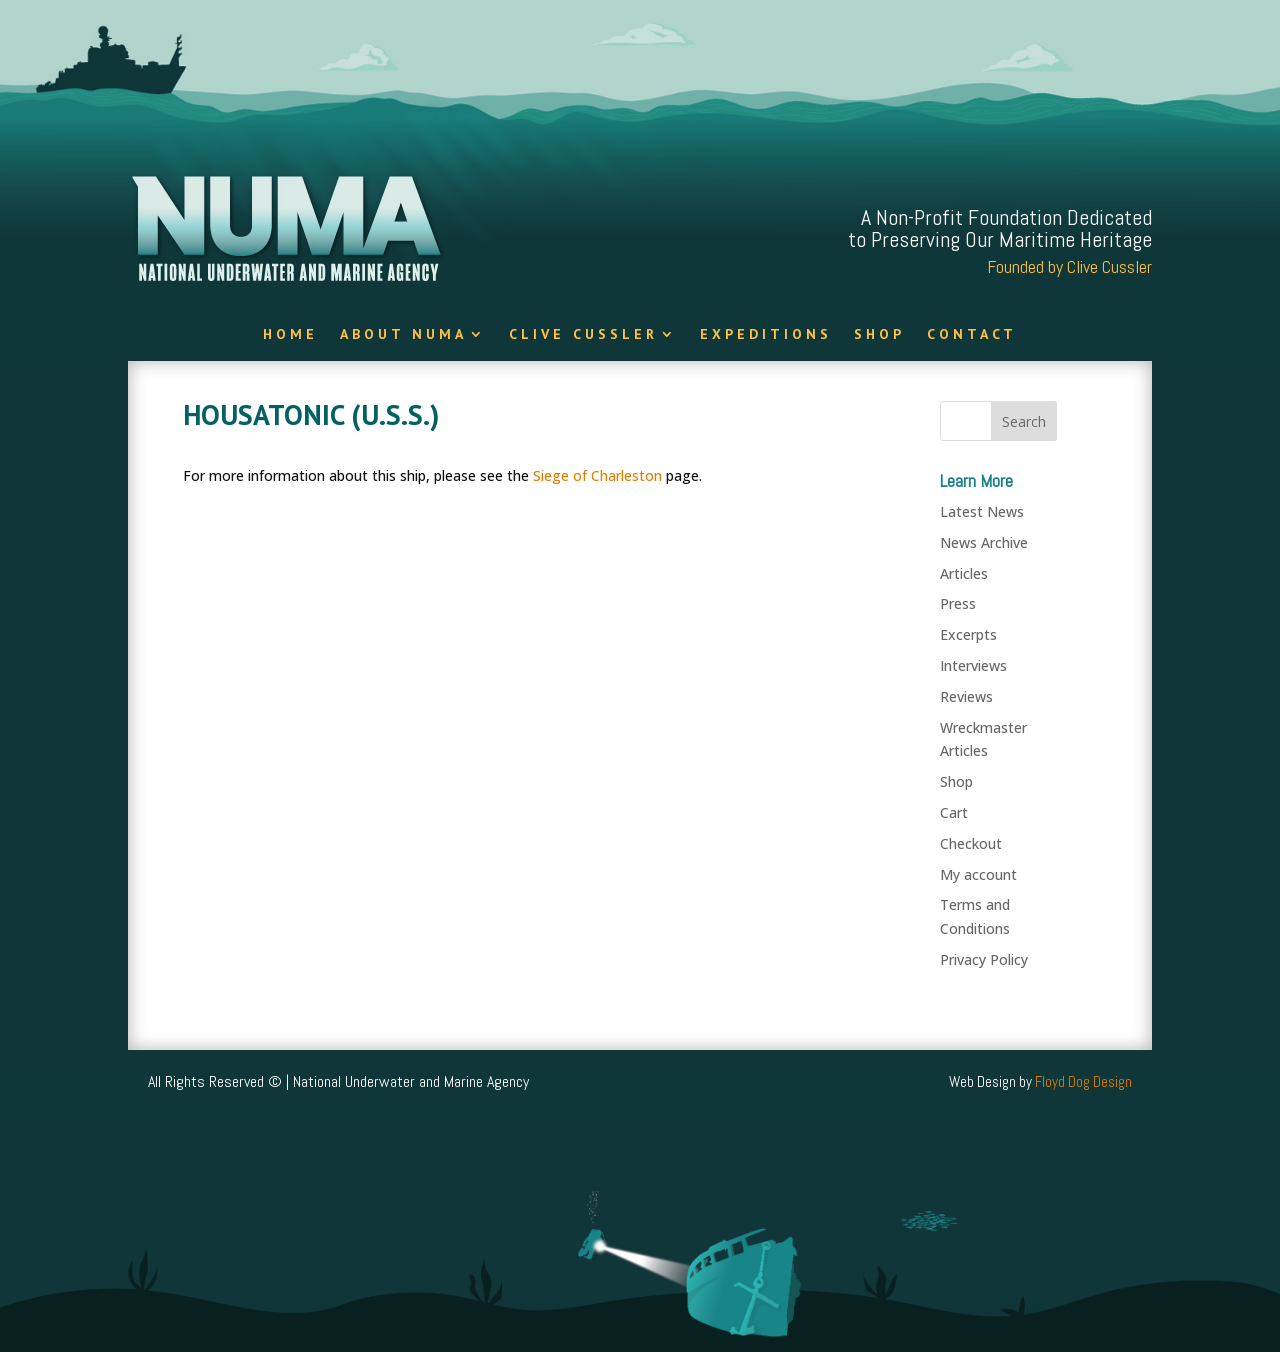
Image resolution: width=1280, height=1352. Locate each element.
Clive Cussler (583, 335)
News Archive (984, 542)
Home (290, 335)
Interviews (973, 665)
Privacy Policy (984, 959)
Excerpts (968, 634)
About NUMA (403, 335)
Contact (972, 335)
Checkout (971, 843)
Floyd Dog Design (1083, 1081)
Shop (879, 335)
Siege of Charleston (597, 475)
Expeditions (766, 335)
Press (958, 603)
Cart (954, 812)
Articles (964, 573)
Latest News (982, 511)
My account (978, 874)
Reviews (966, 696)
